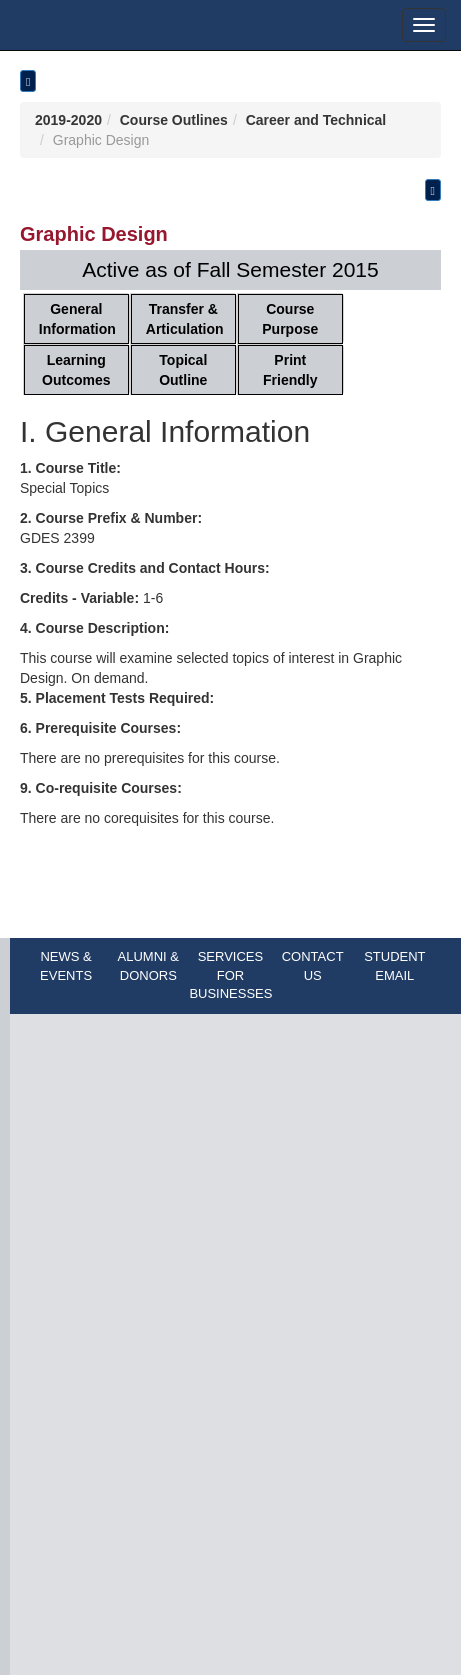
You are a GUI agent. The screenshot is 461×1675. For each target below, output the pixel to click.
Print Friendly (290, 370)
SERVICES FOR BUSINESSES (230, 975)
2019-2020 (68, 120)
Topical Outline (183, 370)
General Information (77, 319)
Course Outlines (174, 120)
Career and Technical (316, 120)
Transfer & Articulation (185, 319)
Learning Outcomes (76, 370)
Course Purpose (290, 319)
